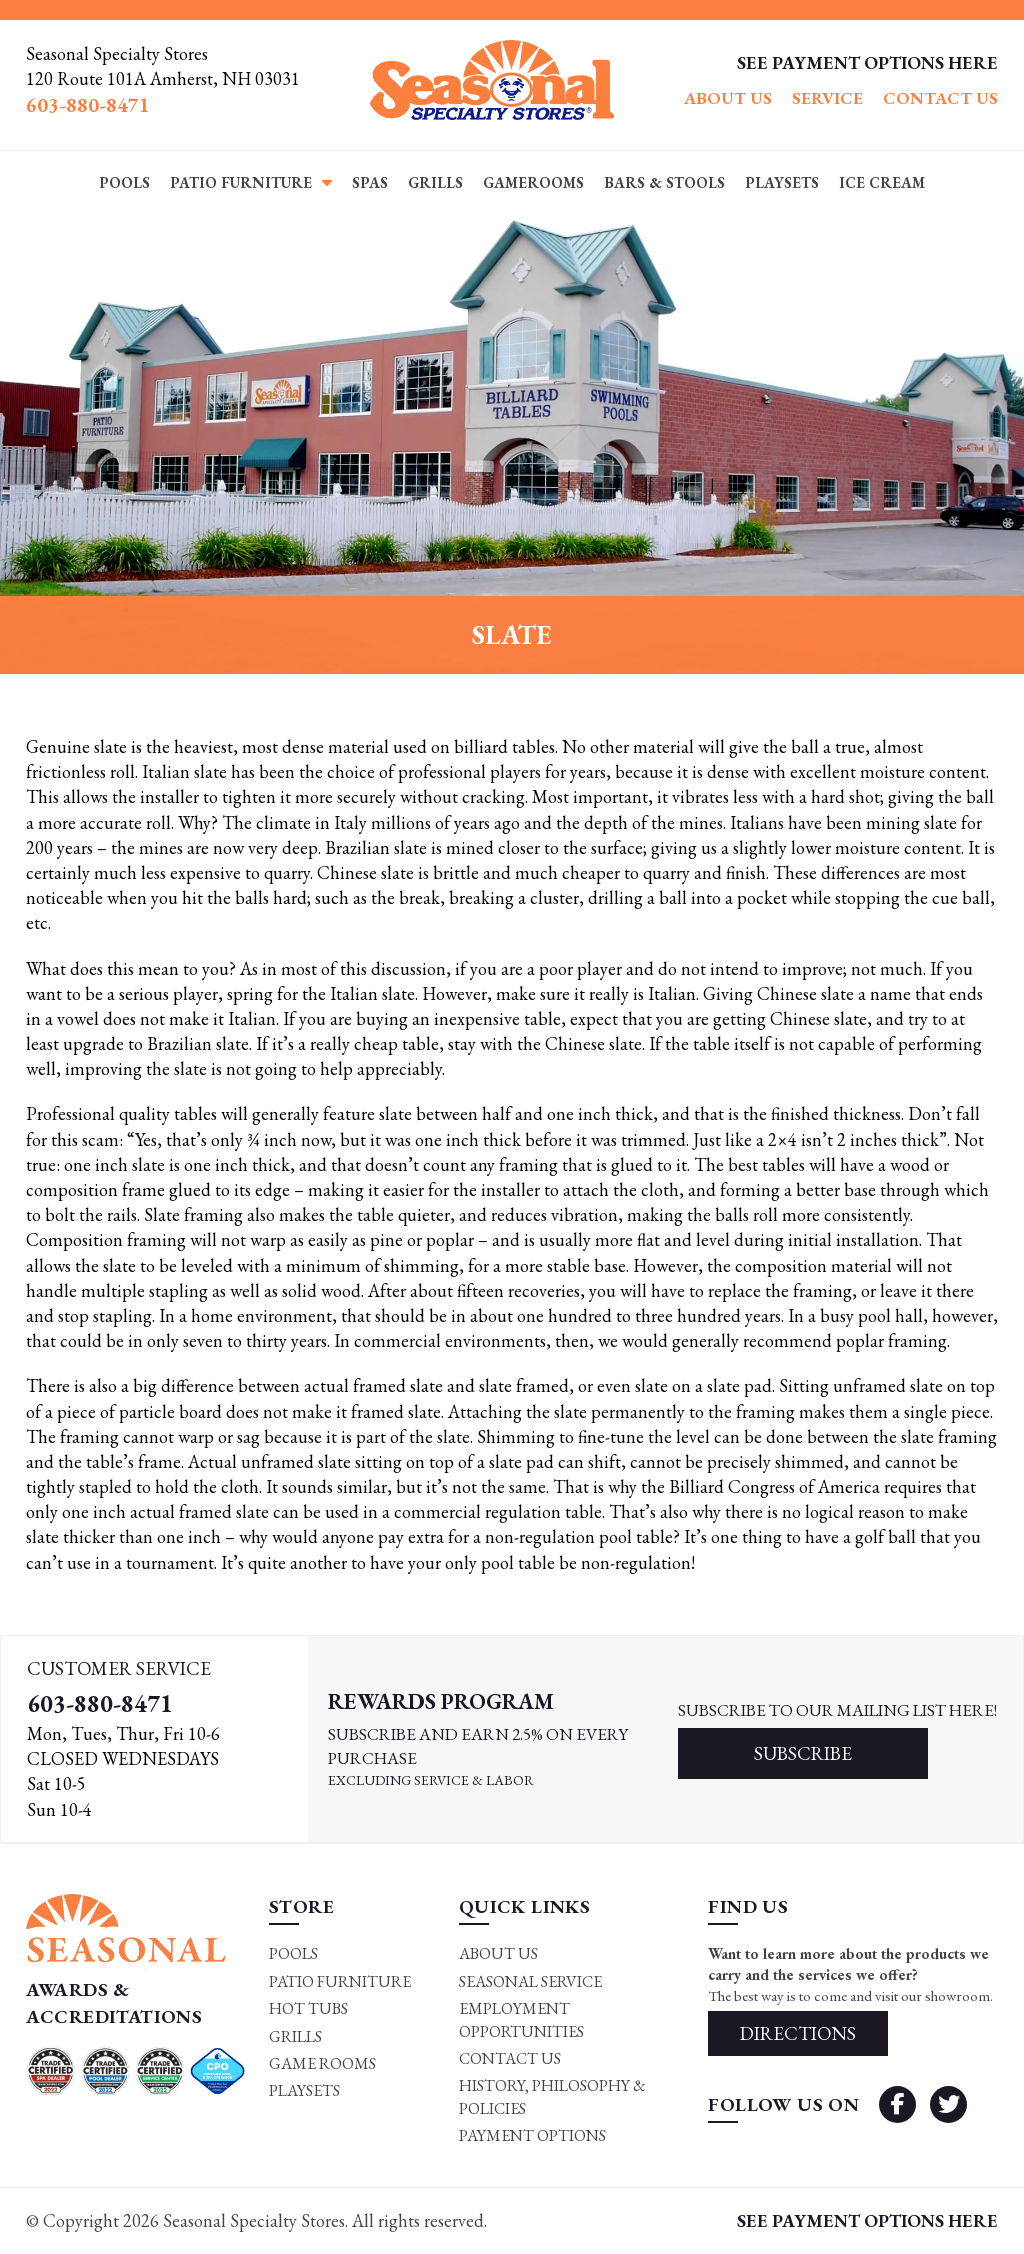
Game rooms (322, 2063)
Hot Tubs (308, 2008)
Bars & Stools (664, 182)
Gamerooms (533, 182)
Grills (435, 182)
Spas (370, 182)
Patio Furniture (241, 182)
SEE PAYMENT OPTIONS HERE (867, 62)
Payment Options (532, 2135)
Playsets (782, 182)
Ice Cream (882, 182)
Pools (124, 182)
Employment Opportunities (521, 2019)
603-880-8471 (100, 1703)
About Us (728, 98)
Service (827, 98)
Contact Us (940, 98)
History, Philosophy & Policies (552, 2096)
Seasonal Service (530, 1981)
